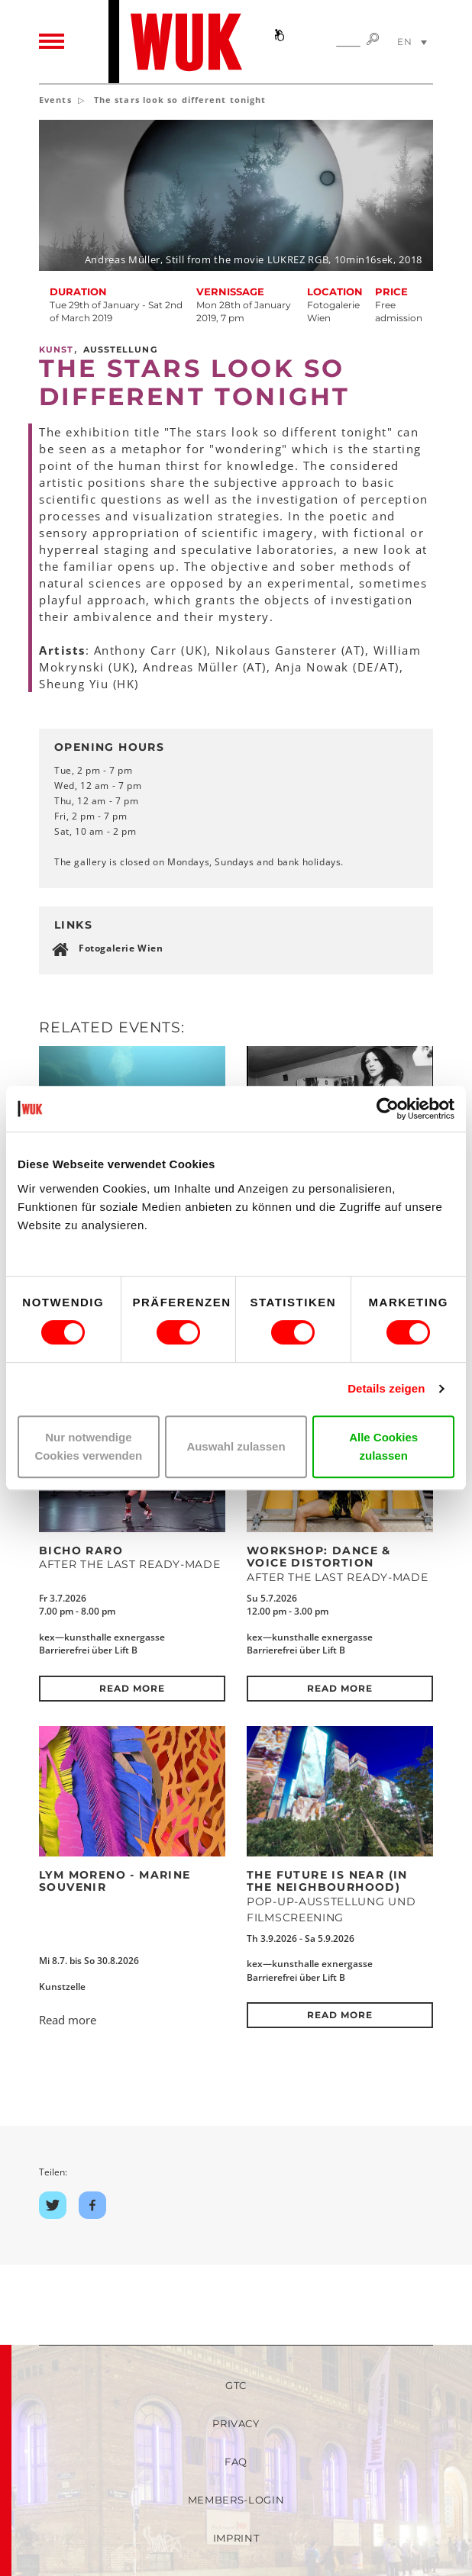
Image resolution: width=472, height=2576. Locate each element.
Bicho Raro (81, 1550)
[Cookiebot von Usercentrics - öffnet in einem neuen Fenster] (387, 1108)
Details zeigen (386, 1388)
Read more (131, 1688)
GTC (236, 2385)
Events (55, 99)
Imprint (236, 2538)
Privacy (236, 2423)
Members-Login (236, 2500)
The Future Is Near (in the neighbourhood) (327, 1881)
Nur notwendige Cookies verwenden (88, 1446)
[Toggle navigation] (51, 42)
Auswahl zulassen (235, 1446)
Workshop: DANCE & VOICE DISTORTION (319, 1557)
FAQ (236, 2461)
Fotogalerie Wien (121, 948)
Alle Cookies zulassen (383, 1446)
